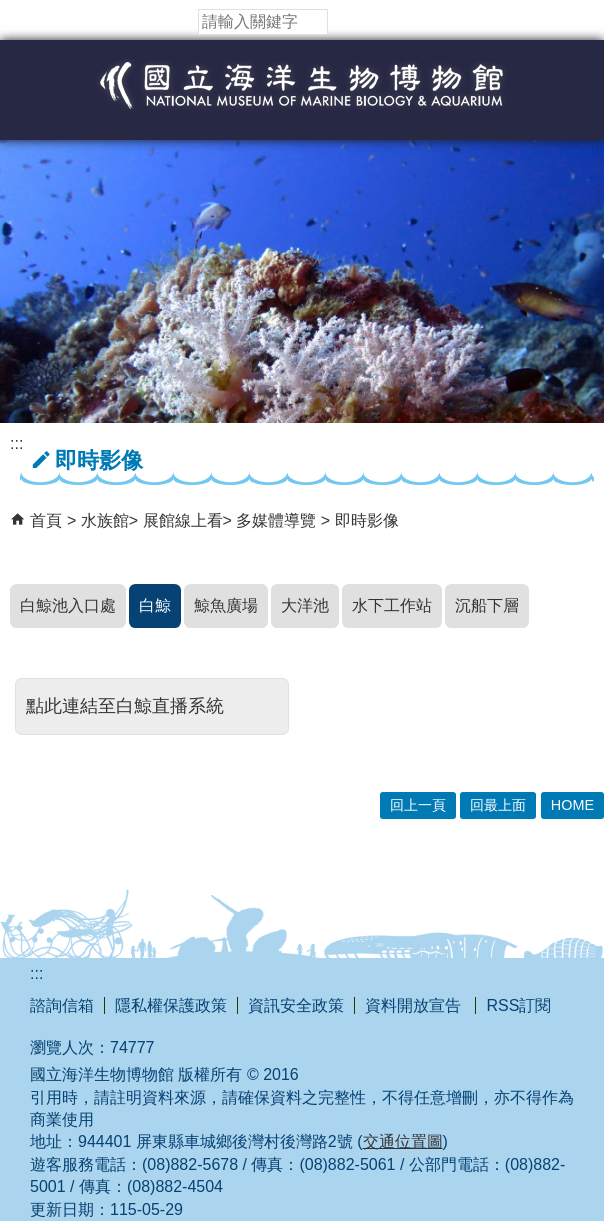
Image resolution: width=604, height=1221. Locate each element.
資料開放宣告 (415, 1005)
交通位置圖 (403, 1141)
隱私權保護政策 (171, 1005)
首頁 (46, 520)
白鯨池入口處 (68, 605)
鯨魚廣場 (226, 605)
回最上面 (498, 805)
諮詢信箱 (62, 1005)
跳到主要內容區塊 (10, 10)
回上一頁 (418, 805)
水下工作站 (392, 605)
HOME (572, 805)
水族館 (105, 520)
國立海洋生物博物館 (302, 106)
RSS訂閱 (518, 1005)
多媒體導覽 (278, 520)
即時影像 (367, 520)
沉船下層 (487, 605)
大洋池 (305, 605)
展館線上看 (183, 520)
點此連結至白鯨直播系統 (125, 706)
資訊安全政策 (296, 1005)
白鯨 (155, 605)
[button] (343, 22)
